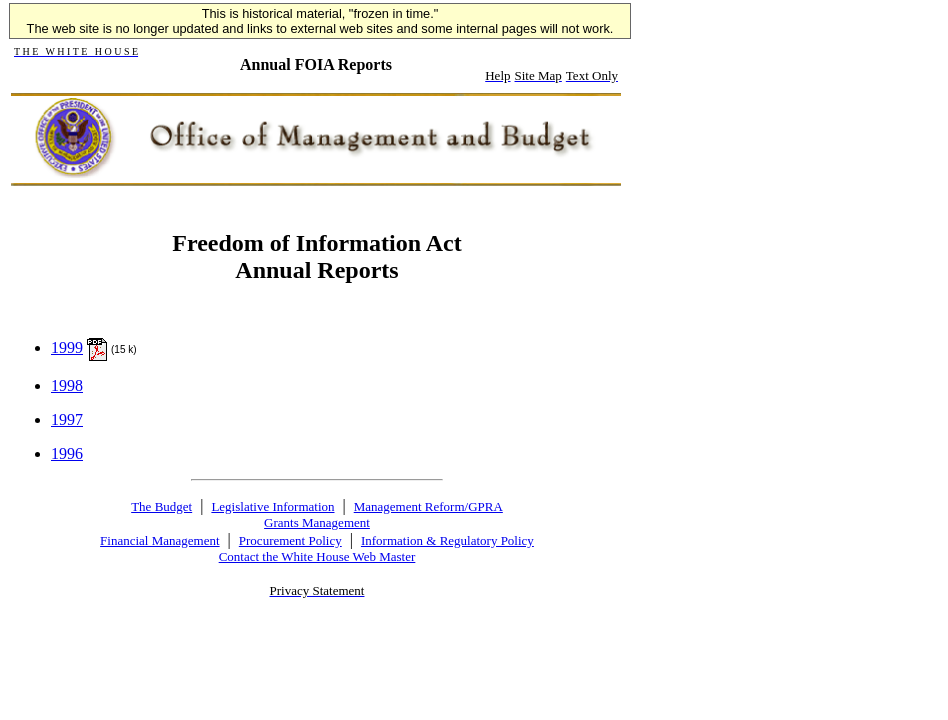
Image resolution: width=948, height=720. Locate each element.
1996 (67, 453)
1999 (67, 347)
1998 (67, 385)
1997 (67, 419)
